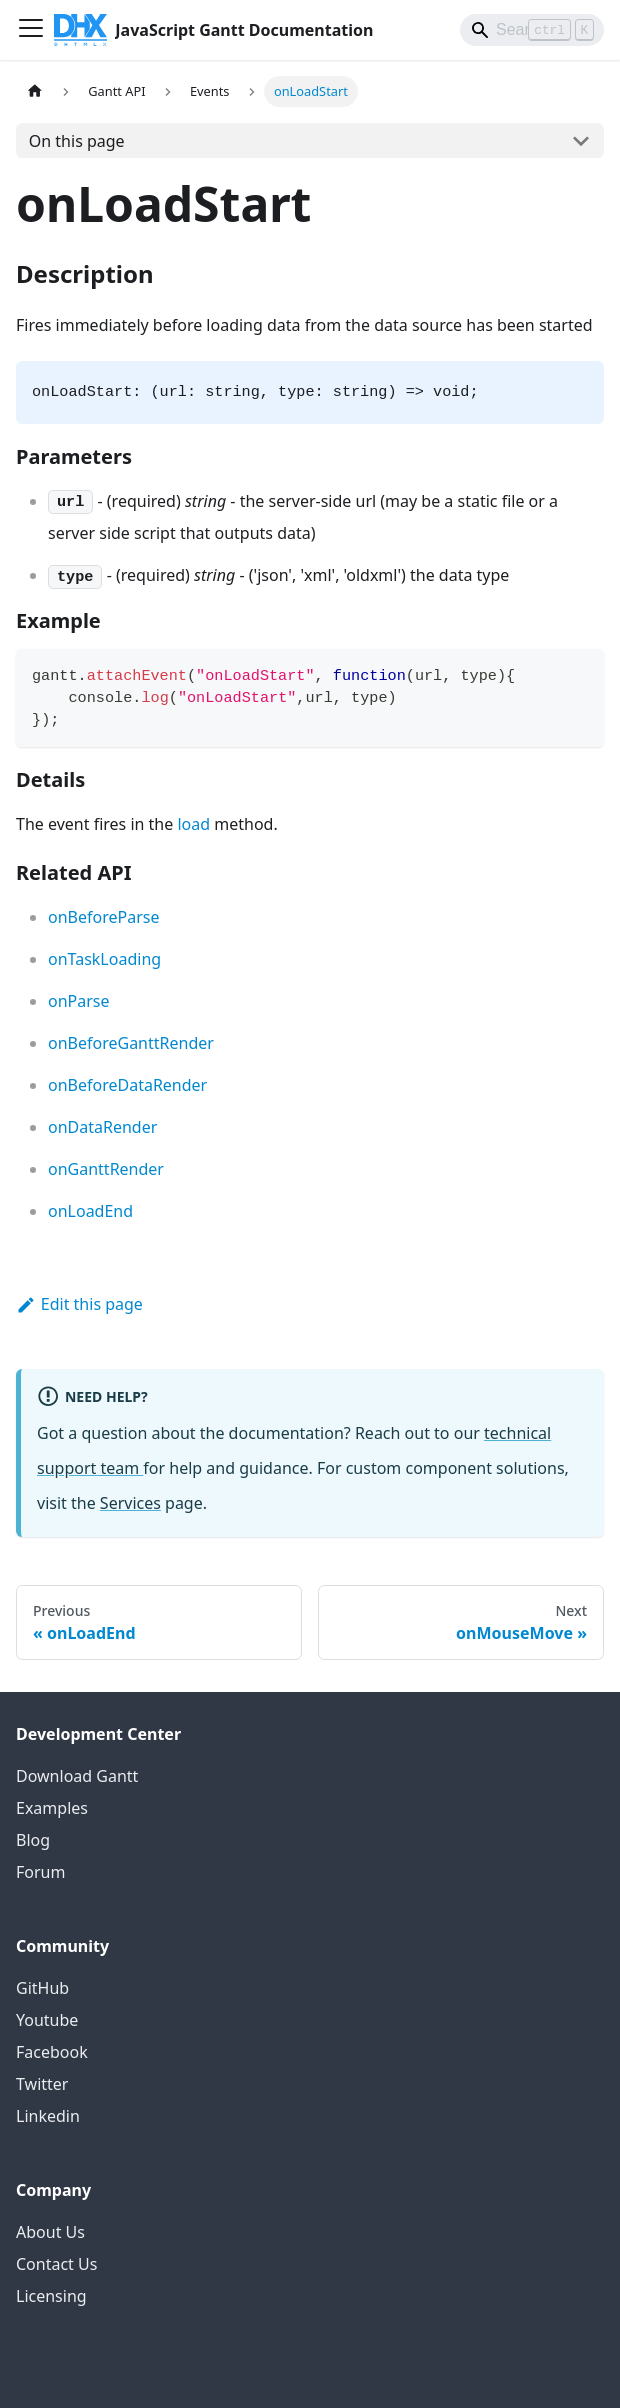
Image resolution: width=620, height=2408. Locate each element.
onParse (79, 1001)
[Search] (532, 30)
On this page (77, 141)
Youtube (47, 2020)
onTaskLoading (104, 959)
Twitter (42, 2084)
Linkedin (48, 2116)
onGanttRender (106, 1169)
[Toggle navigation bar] (31, 30)
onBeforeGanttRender (131, 1043)
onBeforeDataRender (127, 1085)
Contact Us (56, 2264)
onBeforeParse (103, 917)
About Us (50, 2232)
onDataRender (102, 1127)
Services (130, 1503)
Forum (40, 1872)
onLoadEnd (90, 1211)
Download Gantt (77, 1776)
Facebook (52, 2052)
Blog (33, 1840)
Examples (52, 1808)
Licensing (51, 2296)
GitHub (42, 1988)
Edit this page (79, 1304)
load (193, 824)
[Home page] (35, 91)
